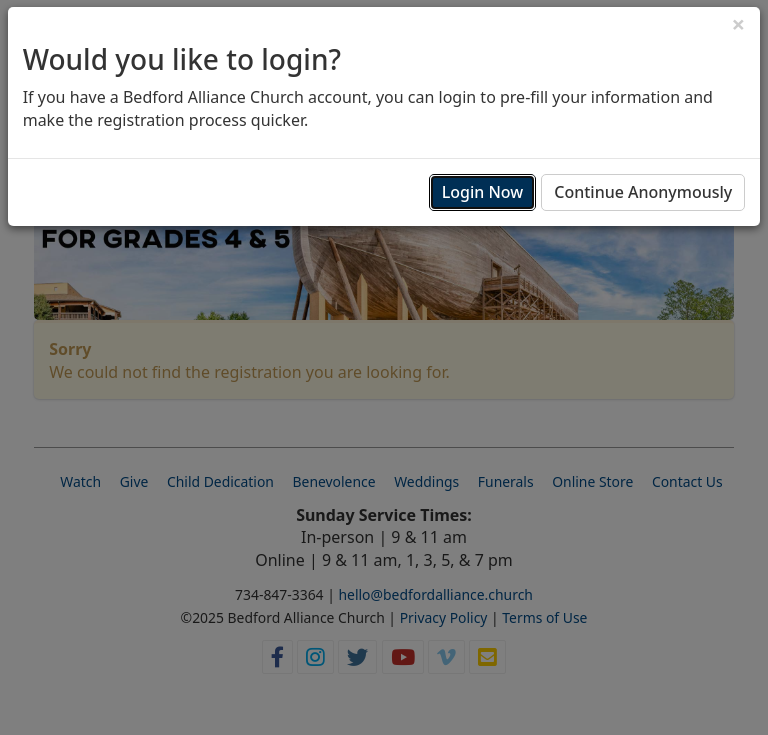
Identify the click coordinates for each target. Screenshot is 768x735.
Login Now (483, 192)
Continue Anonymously (643, 192)
